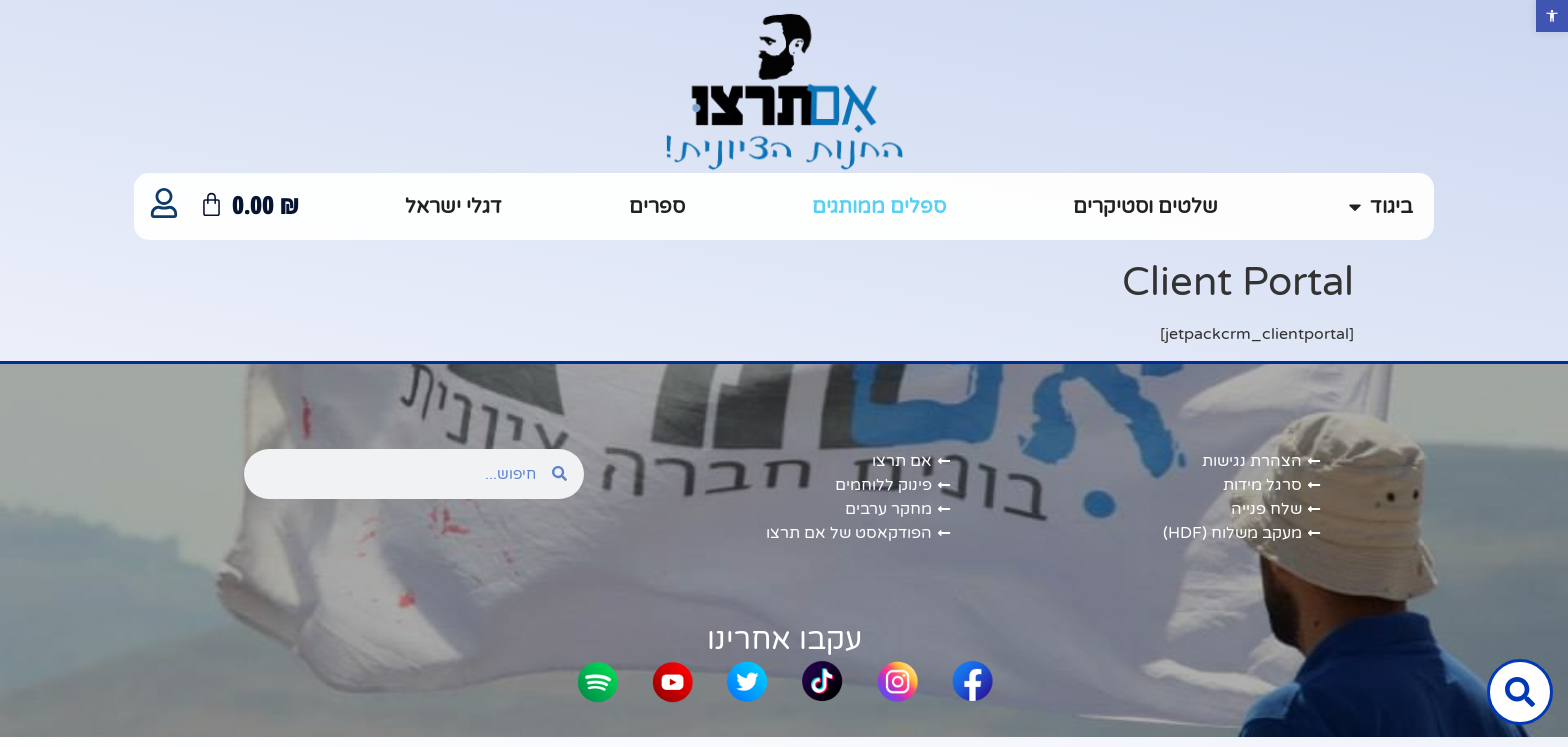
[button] (1552, 16)
